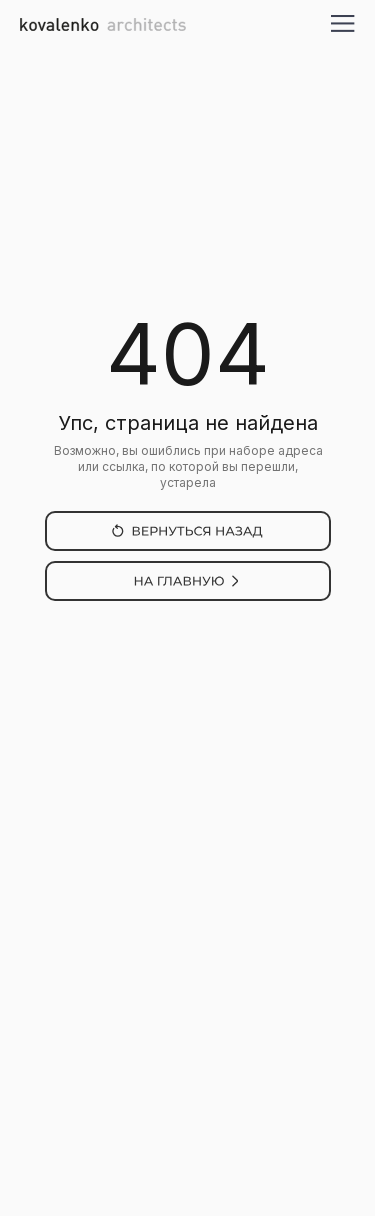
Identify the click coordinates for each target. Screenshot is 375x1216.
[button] (343, 23)
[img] (188, 531)
